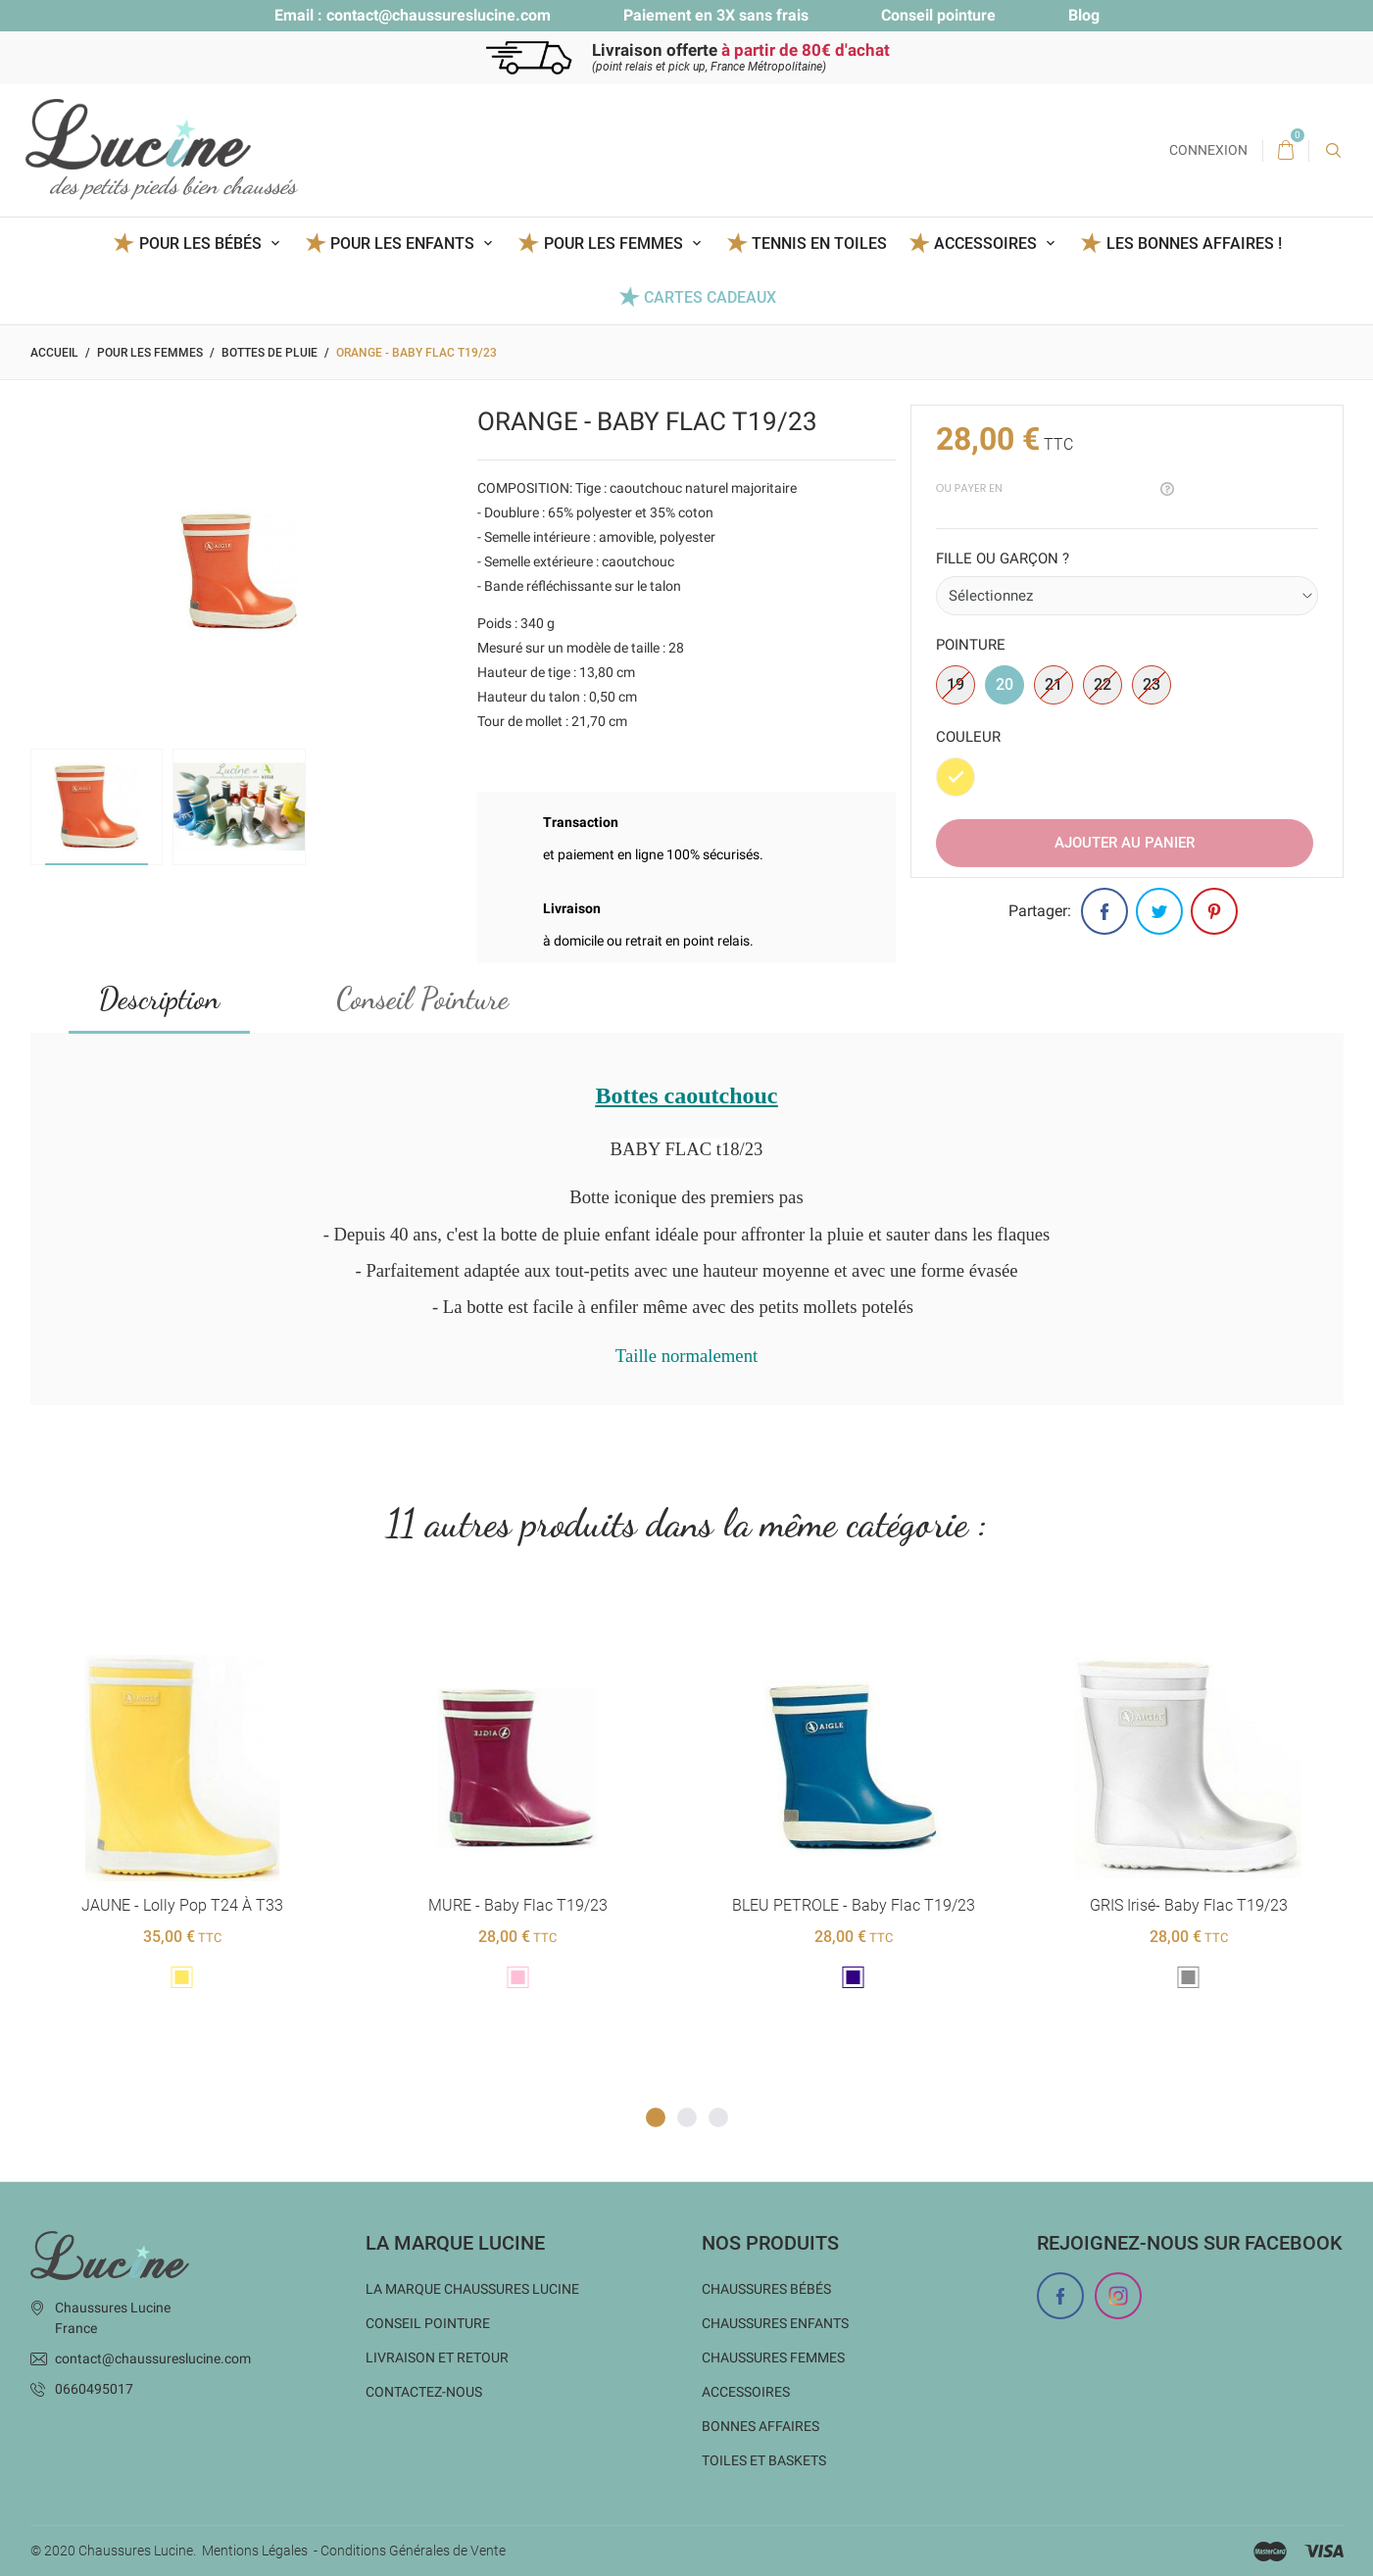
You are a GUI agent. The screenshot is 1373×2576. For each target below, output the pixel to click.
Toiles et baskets (764, 2459)
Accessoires (746, 2391)
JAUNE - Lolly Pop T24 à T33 (182, 1905)
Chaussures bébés (766, 2288)
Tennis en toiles (819, 243)
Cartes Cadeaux (710, 297)
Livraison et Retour (437, 2356)
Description (159, 998)
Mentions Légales (255, 2550)
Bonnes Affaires (760, 2425)
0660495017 (94, 2388)
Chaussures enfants (775, 2322)
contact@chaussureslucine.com (438, 15)
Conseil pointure (938, 15)
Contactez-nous (424, 2391)
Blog (1084, 15)
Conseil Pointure (422, 998)
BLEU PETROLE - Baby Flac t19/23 (852, 1905)
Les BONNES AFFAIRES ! (1194, 243)
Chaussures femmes (773, 2356)
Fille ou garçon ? (1002, 558)
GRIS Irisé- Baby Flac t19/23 (1189, 1905)
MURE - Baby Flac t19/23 (517, 1905)
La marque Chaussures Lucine (472, 2288)
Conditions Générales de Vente (413, 2550)
